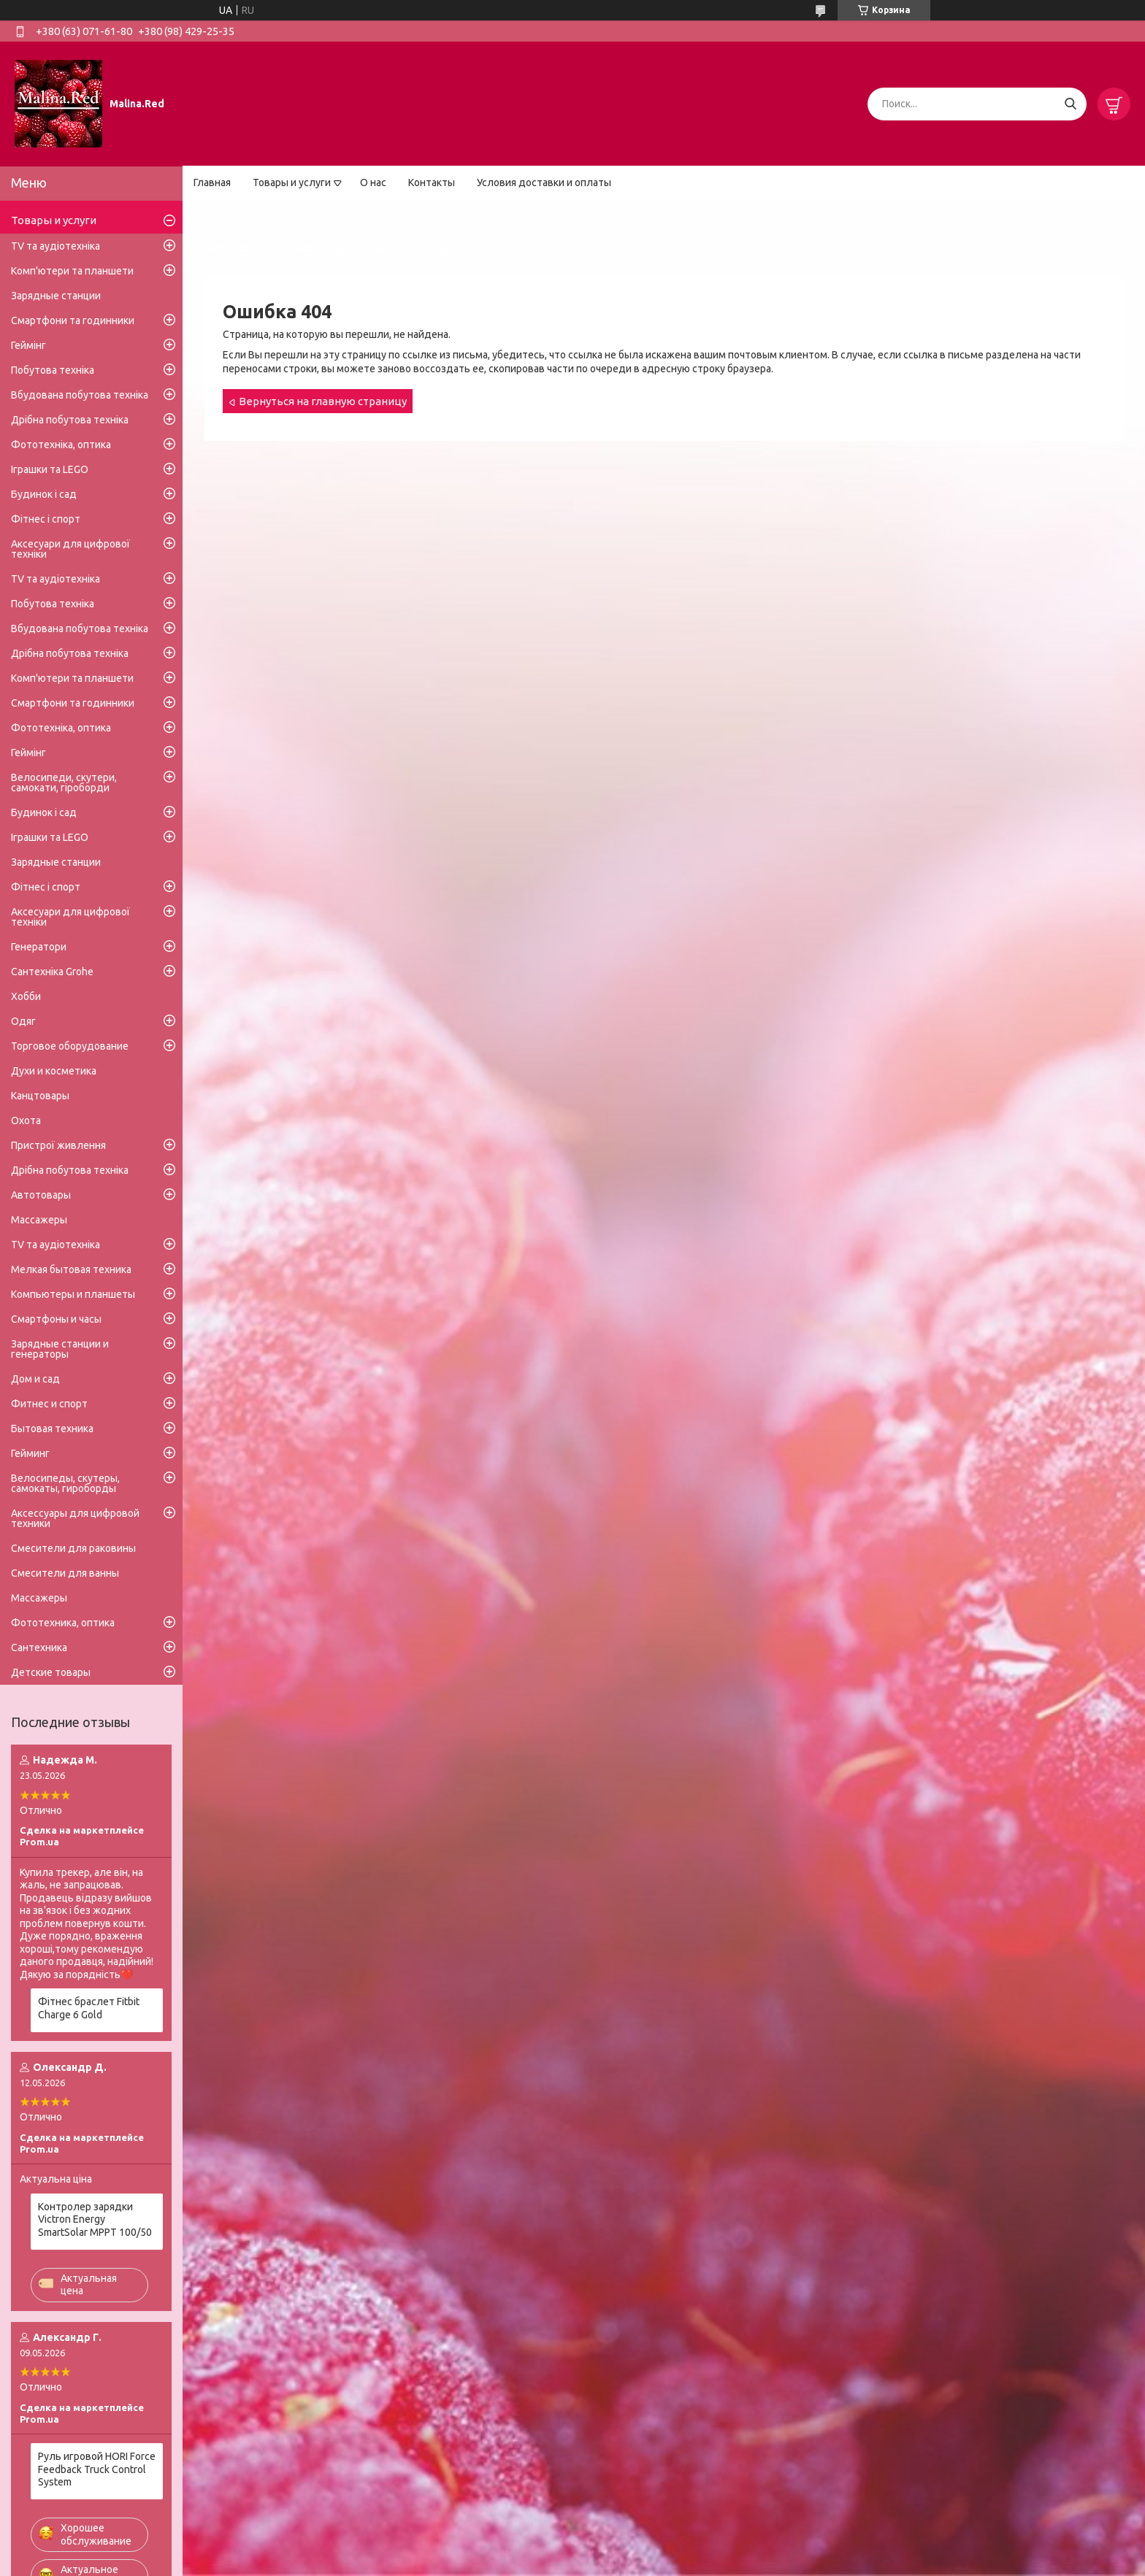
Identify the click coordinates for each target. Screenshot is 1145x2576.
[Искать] (1070, 104)
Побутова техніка (52, 370)
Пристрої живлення (58, 1145)
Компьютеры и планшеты (73, 1294)
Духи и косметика (53, 1071)
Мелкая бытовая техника (71, 1269)
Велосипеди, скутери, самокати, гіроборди (64, 782)
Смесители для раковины (73, 1548)
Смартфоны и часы (56, 1319)
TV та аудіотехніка (55, 246)
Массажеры (39, 1220)
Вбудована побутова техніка (79, 395)
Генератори (38, 947)
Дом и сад (35, 1379)
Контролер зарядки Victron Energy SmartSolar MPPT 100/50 (95, 2219)
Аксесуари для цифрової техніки (70, 549)
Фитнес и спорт (49, 1404)
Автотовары (41, 1195)
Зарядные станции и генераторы (60, 1349)
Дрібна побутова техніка (70, 420)
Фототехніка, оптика (61, 444)
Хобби (26, 996)
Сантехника (39, 1647)
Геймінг (28, 345)
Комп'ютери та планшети (72, 271)
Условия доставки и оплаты (544, 182)
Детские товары (51, 1672)
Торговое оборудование (70, 1046)
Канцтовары (40, 1095)
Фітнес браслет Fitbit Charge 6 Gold (88, 2008)
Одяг (23, 1021)
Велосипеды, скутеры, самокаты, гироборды (65, 1483)
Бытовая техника (52, 1428)
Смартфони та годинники (72, 320)
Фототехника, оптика (63, 1623)
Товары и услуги (292, 182)
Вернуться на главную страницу (323, 401)
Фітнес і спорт (45, 519)
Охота (26, 1120)
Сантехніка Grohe (52, 971)
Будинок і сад (44, 494)
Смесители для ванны (65, 1573)
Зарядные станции (56, 295)
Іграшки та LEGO (49, 469)
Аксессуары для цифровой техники (75, 1518)
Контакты (431, 182)
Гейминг (30, 1453)
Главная (212, 182)
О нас (373, 182)
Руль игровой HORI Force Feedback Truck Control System (97, 2469)
